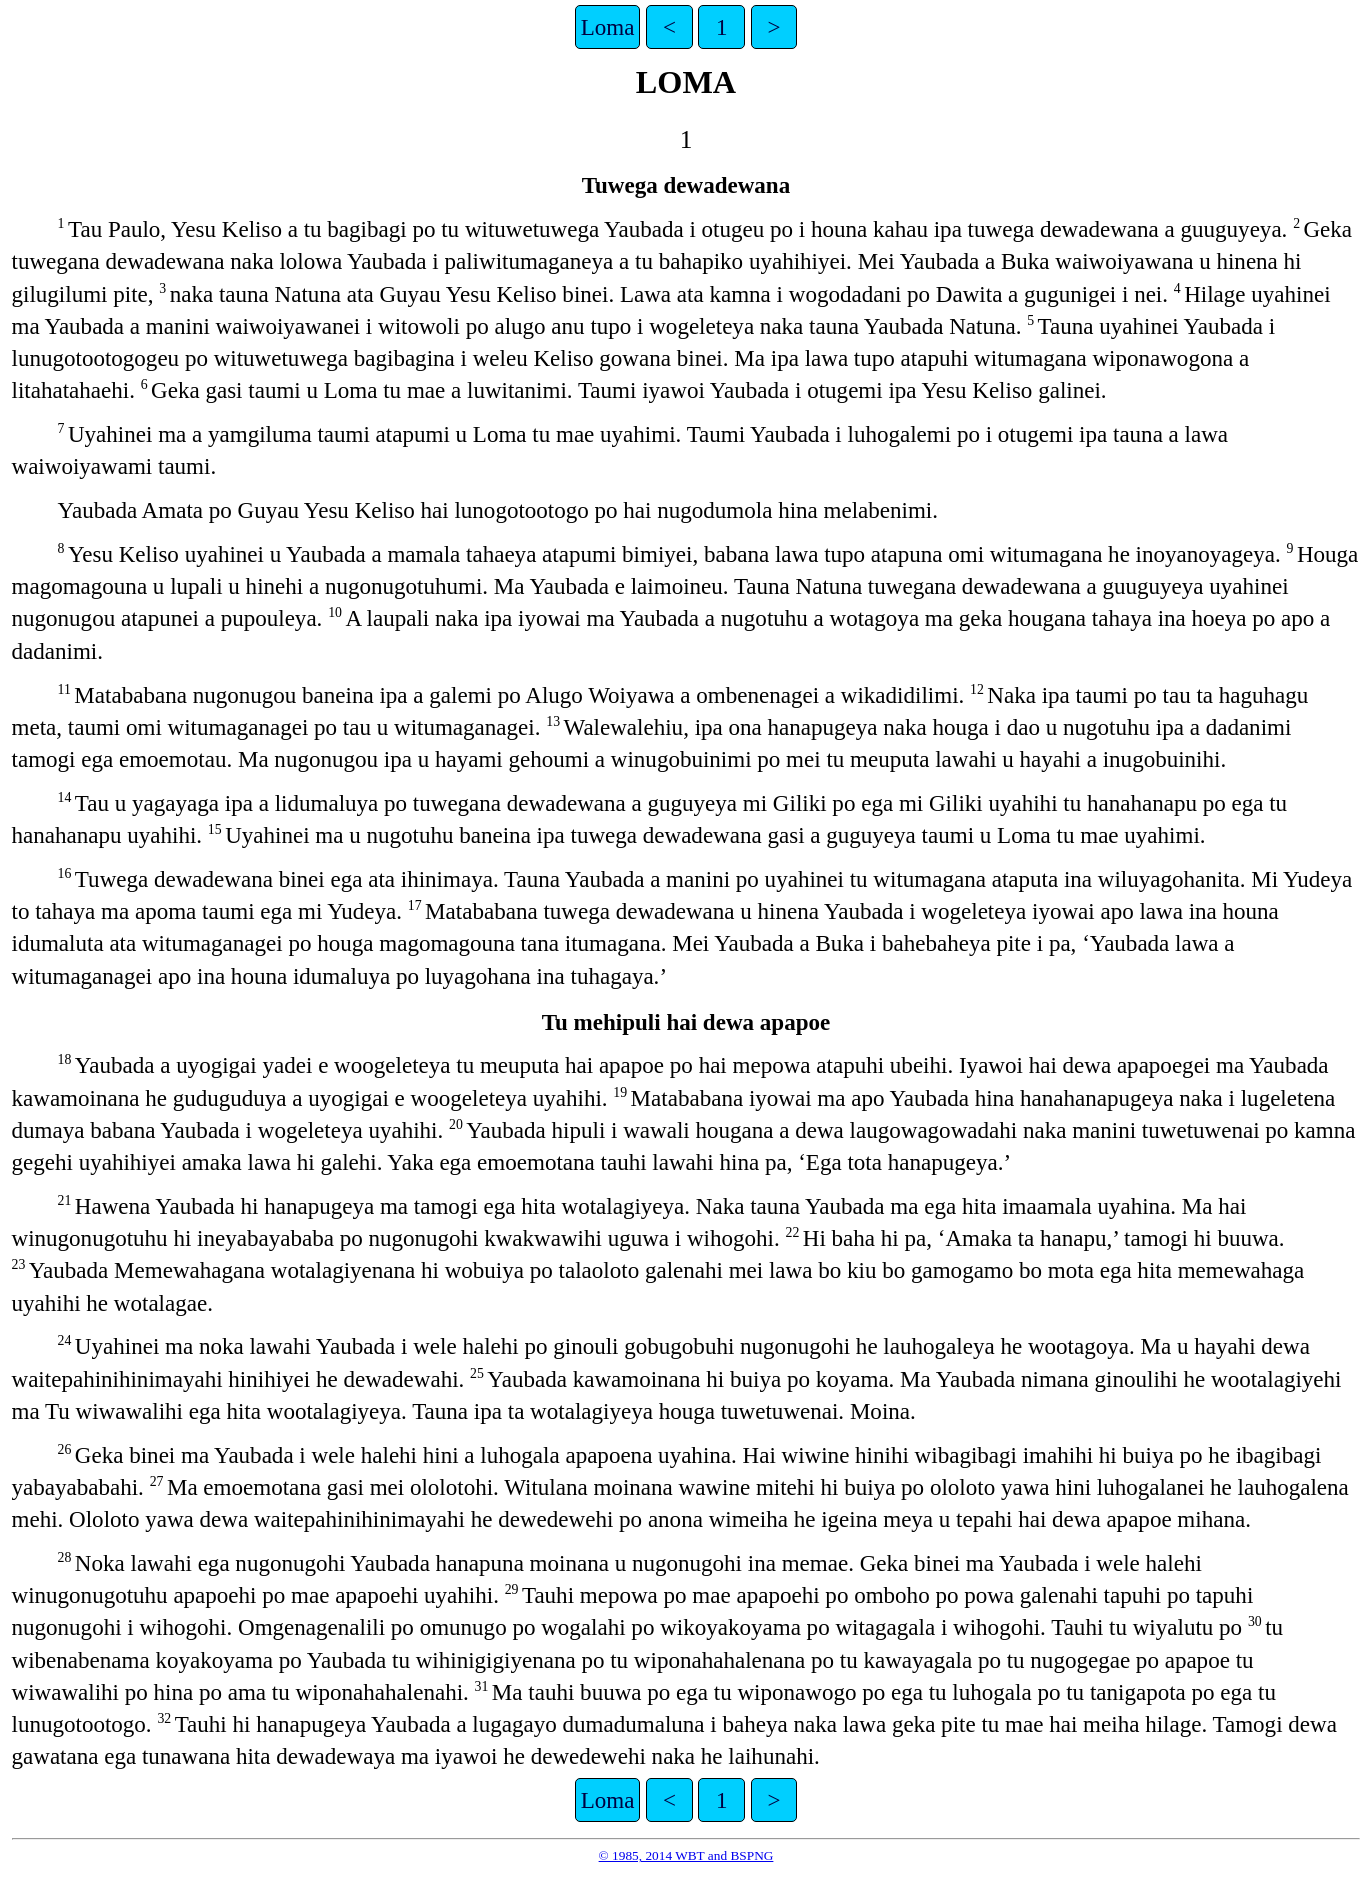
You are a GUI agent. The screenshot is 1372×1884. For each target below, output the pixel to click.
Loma (608, 27)
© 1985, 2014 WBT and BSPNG (686, 1855)
